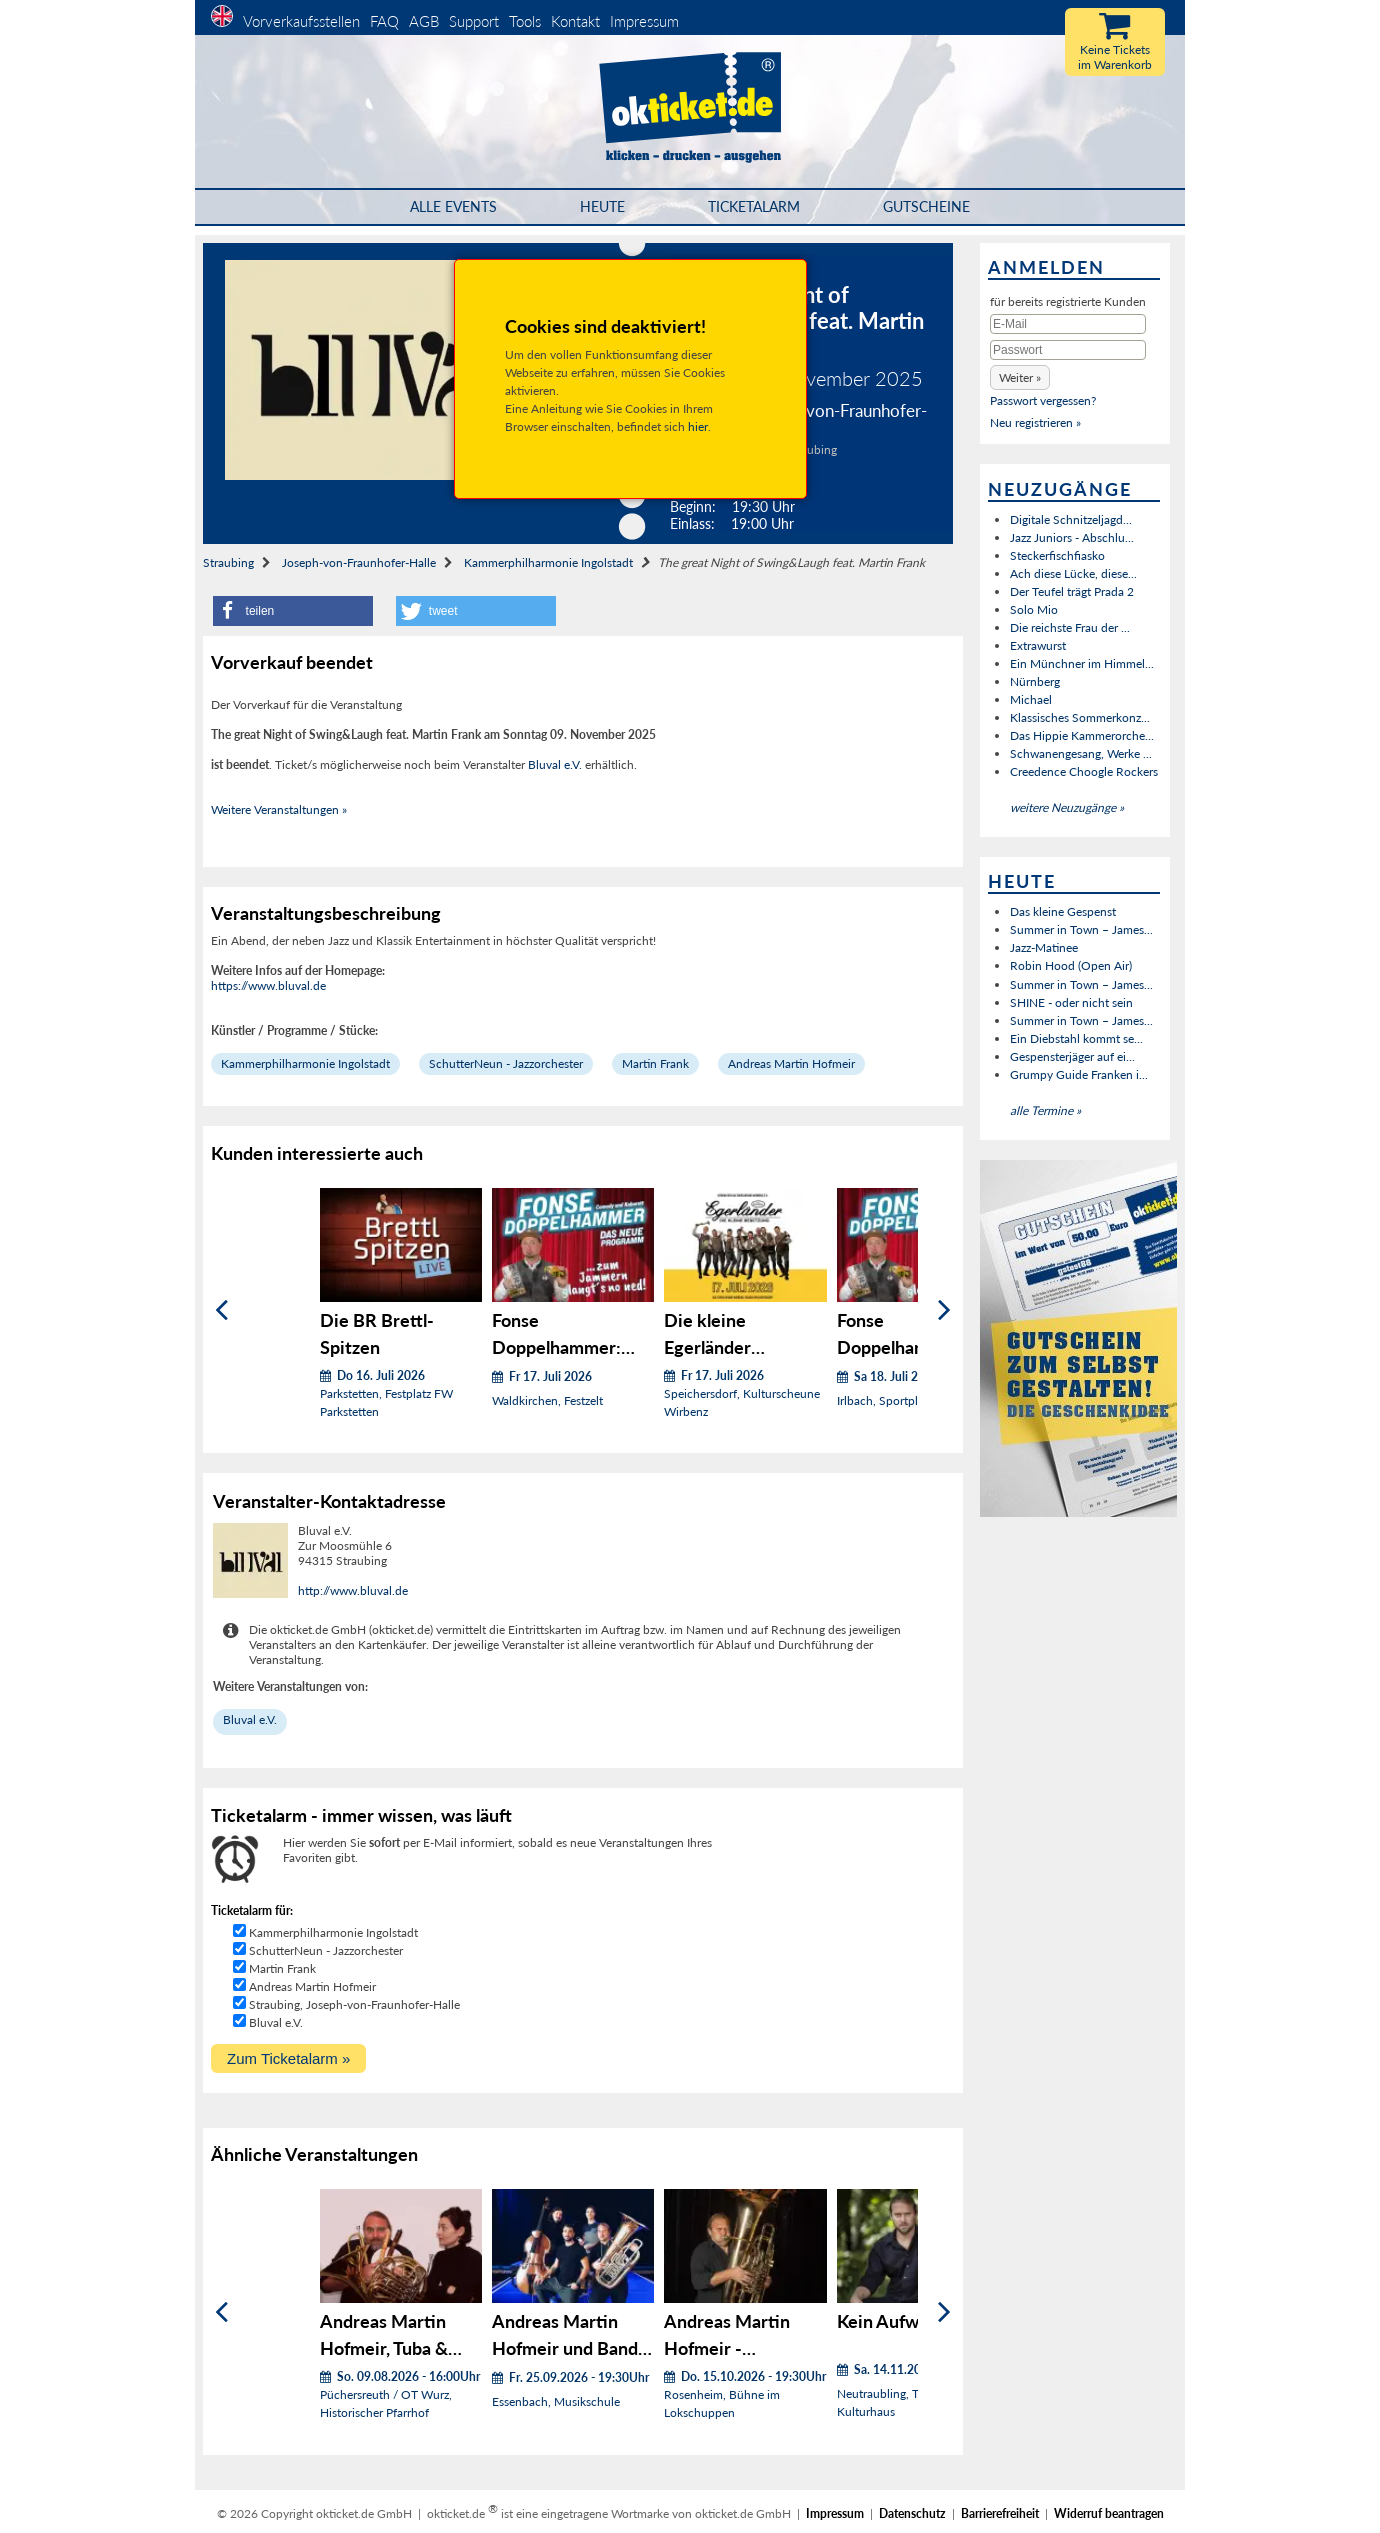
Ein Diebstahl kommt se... (1076, 1038)
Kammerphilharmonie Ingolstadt (548, 562)
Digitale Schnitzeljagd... (1071, 519)
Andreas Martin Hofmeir (791, 1063)
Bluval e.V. (555, 764)
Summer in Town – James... (1081, 929)
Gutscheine (926, 206)
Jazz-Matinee (1044, 947)
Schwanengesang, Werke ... (1081, 753)
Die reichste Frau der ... (1070, 627)
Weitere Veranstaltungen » (279, 809)
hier (698, 426)
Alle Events (453, 206)
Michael (1031, 699)
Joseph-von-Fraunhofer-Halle (359, 562)
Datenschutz (912, 2513)
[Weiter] (944, 1310)
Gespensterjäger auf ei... (1072, 1056)
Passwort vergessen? (1043, 400)
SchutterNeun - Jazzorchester (506, 1063)
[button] (293, 611)
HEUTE (602, 206)
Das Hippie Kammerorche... (1082, 735)
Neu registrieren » (1035, 422)
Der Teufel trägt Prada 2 (1072, 591)
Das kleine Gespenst (1063, 911)
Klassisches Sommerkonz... (1080, 717)
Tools (525, 21)
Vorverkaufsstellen (301, 21)
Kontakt (575, 21)
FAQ (384, 21)
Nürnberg (1035, 681)
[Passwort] (1068, 350)
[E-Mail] (1068, 324)
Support (474, 21)
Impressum (644, 21)
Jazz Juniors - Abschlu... (1072, 537)
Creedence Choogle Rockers (1084, 771)
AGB (424, 21)
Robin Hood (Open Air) (1071, 965)
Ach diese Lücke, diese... (1073, 573)
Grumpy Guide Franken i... (1079, 1074)
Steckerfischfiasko (1057, 555)
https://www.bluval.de (268, 985)
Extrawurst (1038, 645)
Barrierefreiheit (1000, 2513)
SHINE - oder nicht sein (1071, 1002)
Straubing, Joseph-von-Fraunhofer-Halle (354, 2004)
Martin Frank (655, 1063)
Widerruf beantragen (1109, 2513)
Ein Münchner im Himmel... (1082, 663)
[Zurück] (221, 1310)
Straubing (228, 562)
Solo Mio (1034, 609)
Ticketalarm (754, 206)
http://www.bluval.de (353, 1590)
